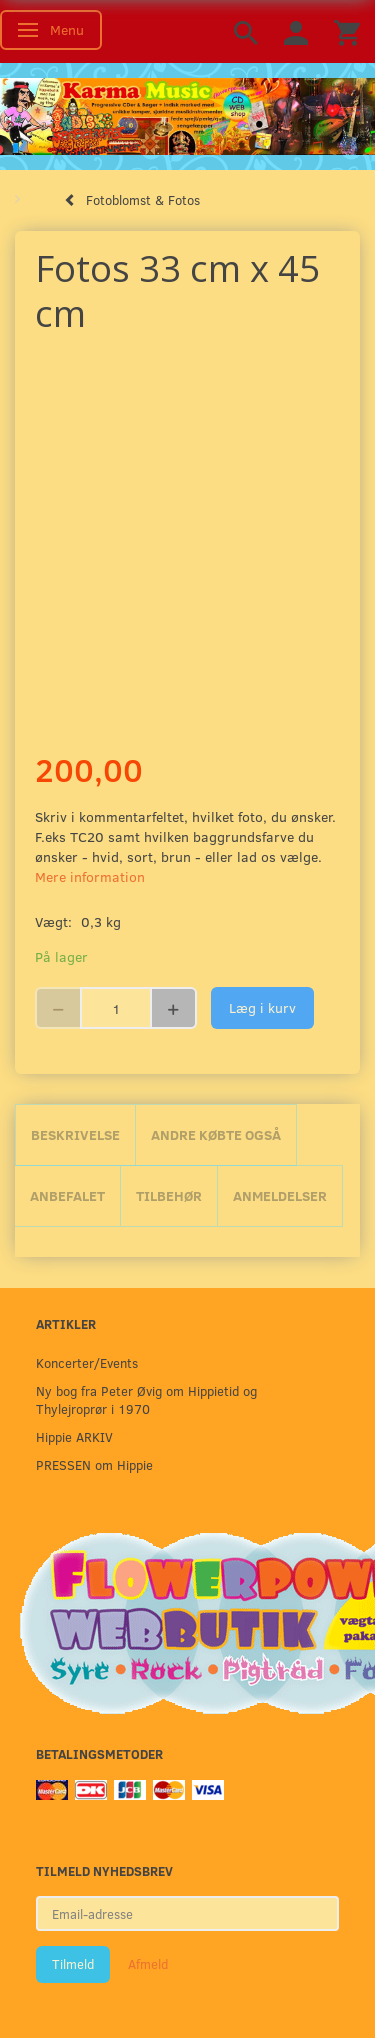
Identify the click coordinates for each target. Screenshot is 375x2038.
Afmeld (148, 1964)
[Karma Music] (187, 114)
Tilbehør (169, 1195)
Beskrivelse (75, 1134)
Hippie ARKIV (74, 1436)
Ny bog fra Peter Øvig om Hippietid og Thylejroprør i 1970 (146, 1399)
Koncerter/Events (87, 1362)
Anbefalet (67, 1195)
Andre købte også (216, 1134)
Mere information (90, 876)
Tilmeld (73, 1964)
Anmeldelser (280, 1195)
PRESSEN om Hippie (94, 1464)
